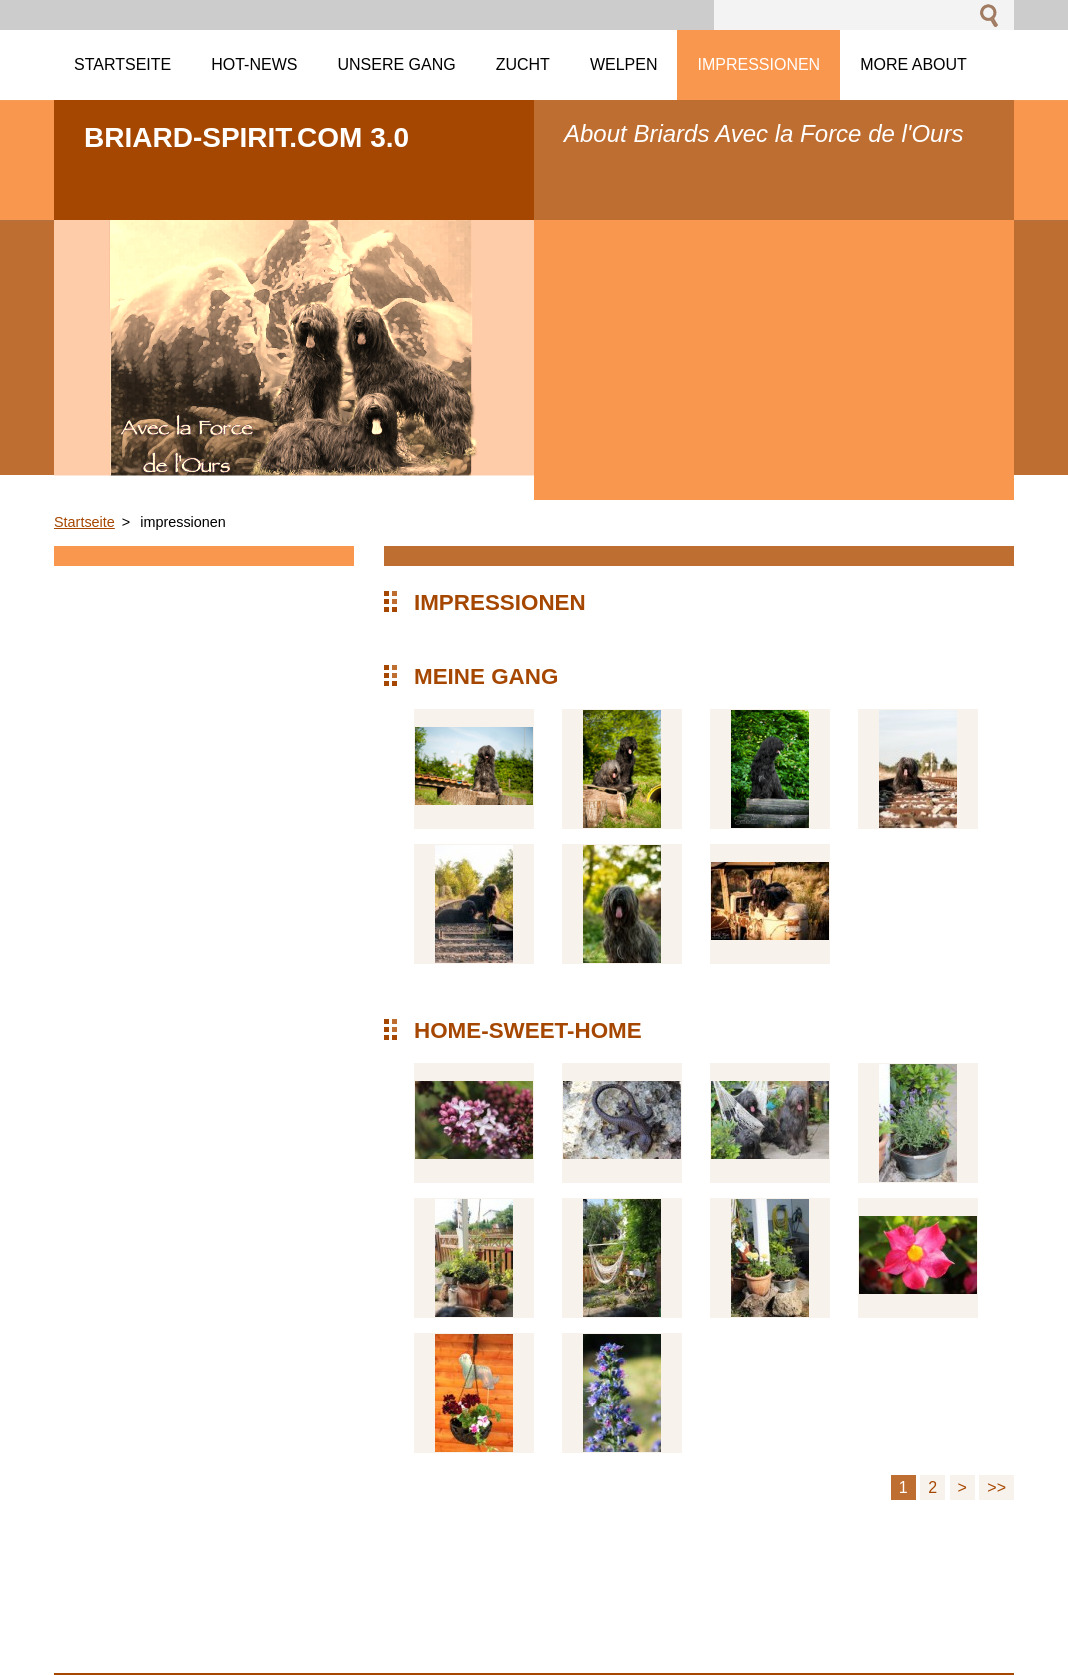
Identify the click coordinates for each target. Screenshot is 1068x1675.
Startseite (84, 522)
